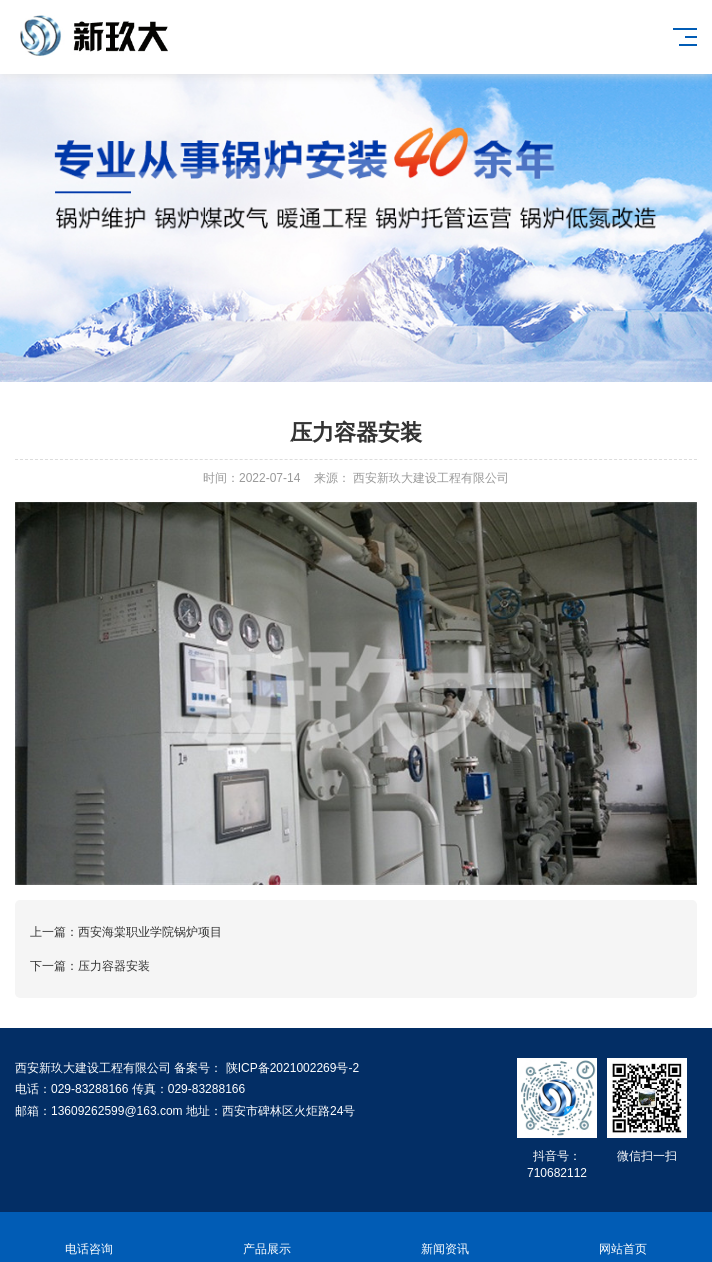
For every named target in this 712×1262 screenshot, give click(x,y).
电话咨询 (89, 1237)
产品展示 (267, 1237)
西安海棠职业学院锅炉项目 (150, 932)
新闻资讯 (445, 1237)
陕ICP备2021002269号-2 (290, 1068)
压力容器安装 (114, 966)
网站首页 (623, 1237)
